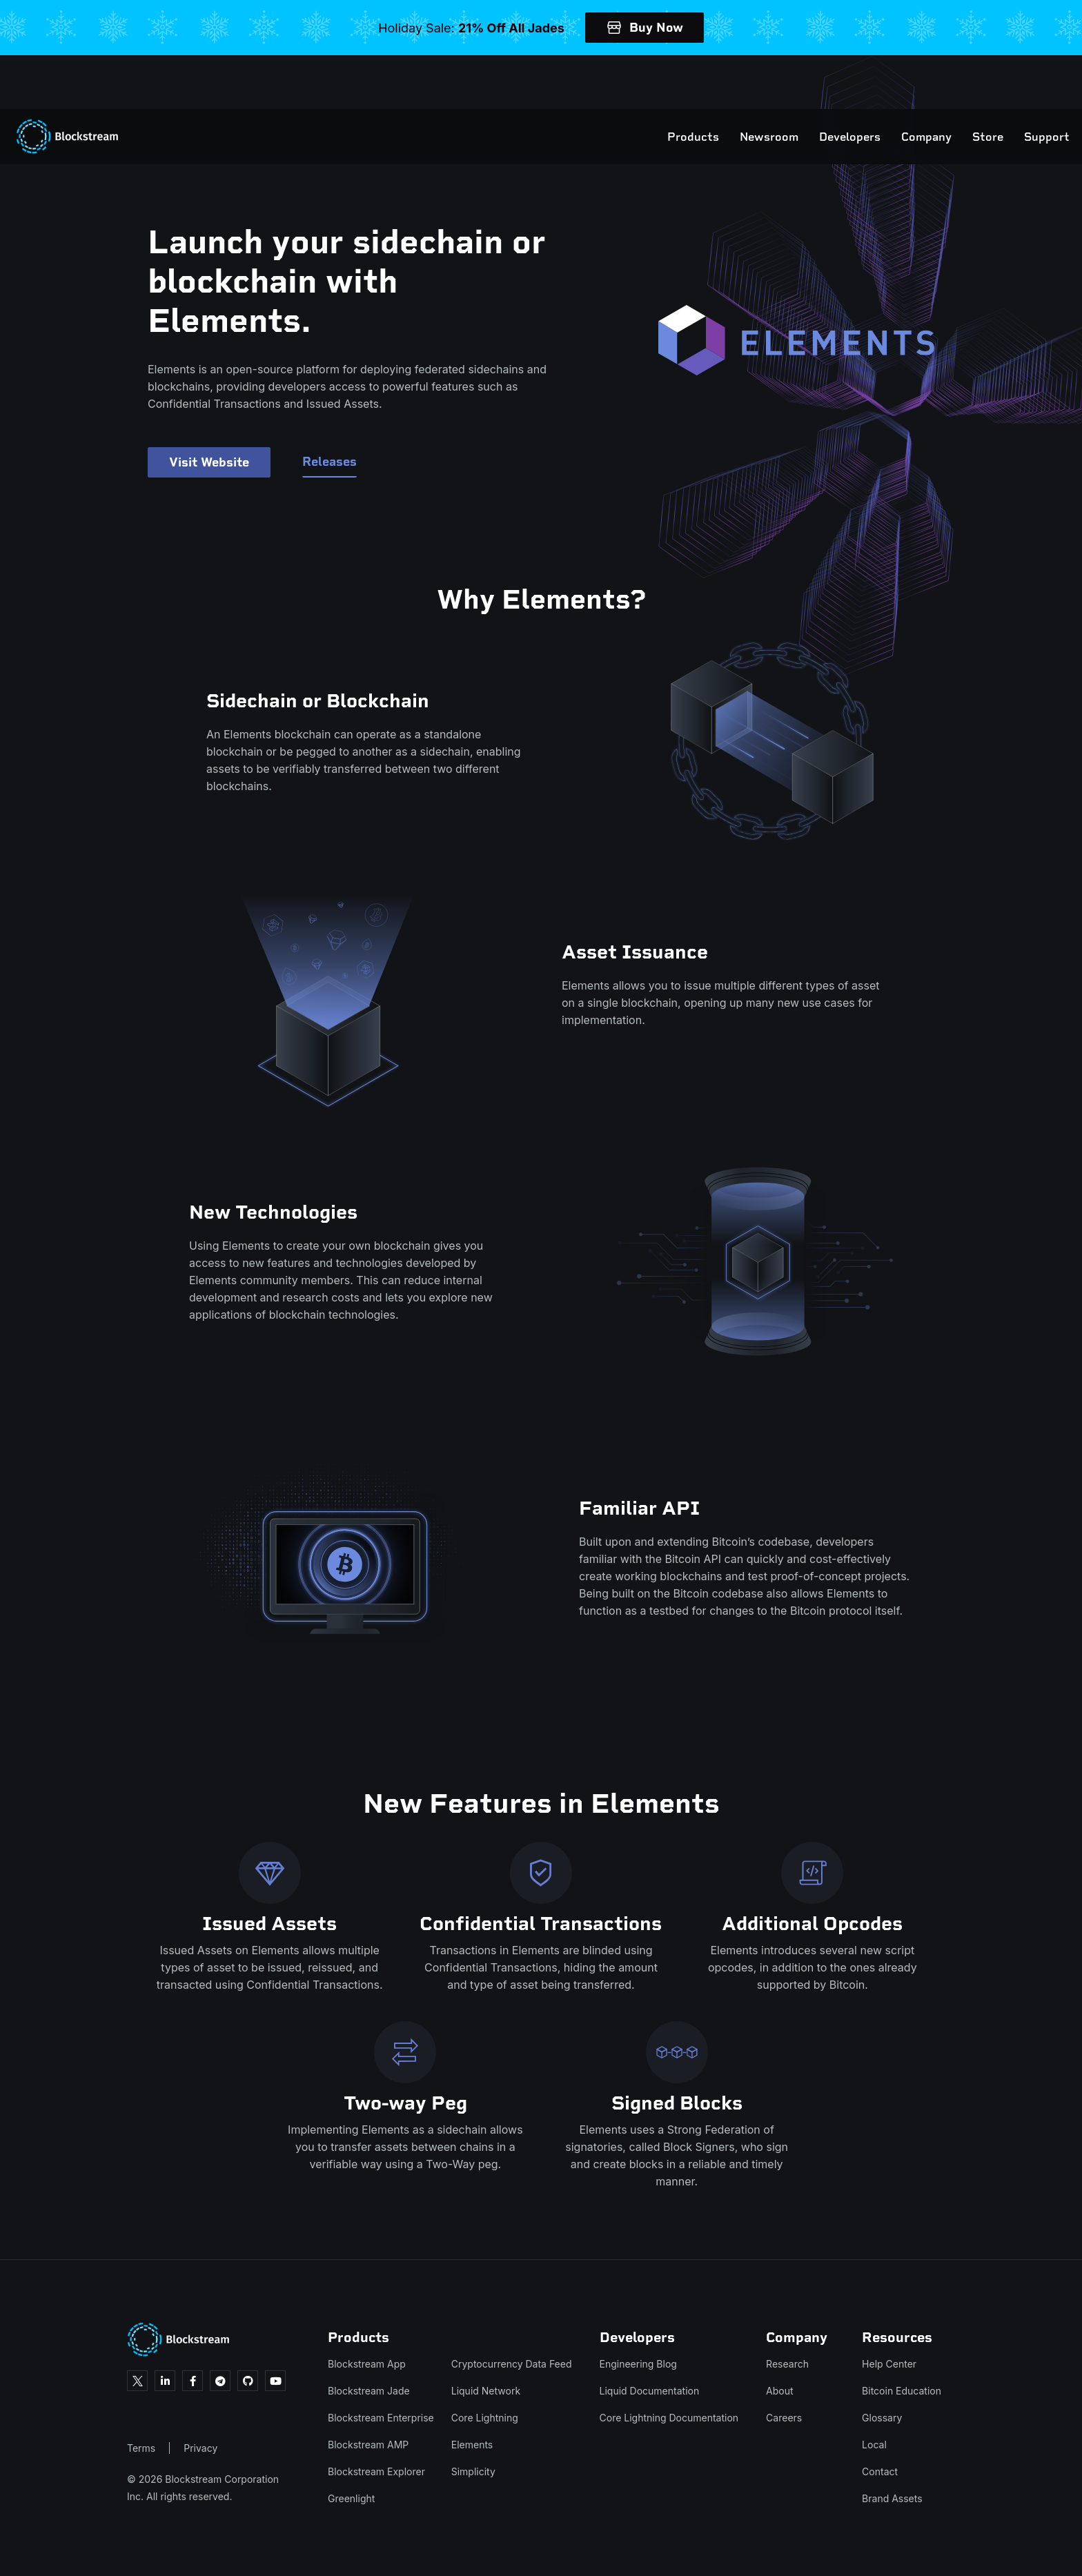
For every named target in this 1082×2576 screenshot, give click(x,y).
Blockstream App (367, 2364)
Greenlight (351, 2498)
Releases (329, 461)
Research (787, 2364)
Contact (880, 2471)
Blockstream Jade (369, 2391)
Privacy (200, 2448)
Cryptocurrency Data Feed (511, 2364)
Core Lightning (484, 2417)
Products (626, 83)
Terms (141, 2448)
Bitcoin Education (901, 2391)
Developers (783, 83)
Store (920, 83)
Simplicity (473, 2471)
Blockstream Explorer (376, 2471)
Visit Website (209, 462)
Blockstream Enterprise (381, 2417)
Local (874, 2444)
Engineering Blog (638, 2364)
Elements (472, 2444)
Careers (784, 2417)
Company (859, 83)
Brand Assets (892, 2498)
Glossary (882, 2417)
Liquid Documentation (650, 2391)
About (779, 2391)
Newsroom (702, 83)
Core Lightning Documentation (669, 2417)
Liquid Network (485, 2391)
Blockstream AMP (368, 2444)
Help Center (889, 2364)
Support (980, 83)
